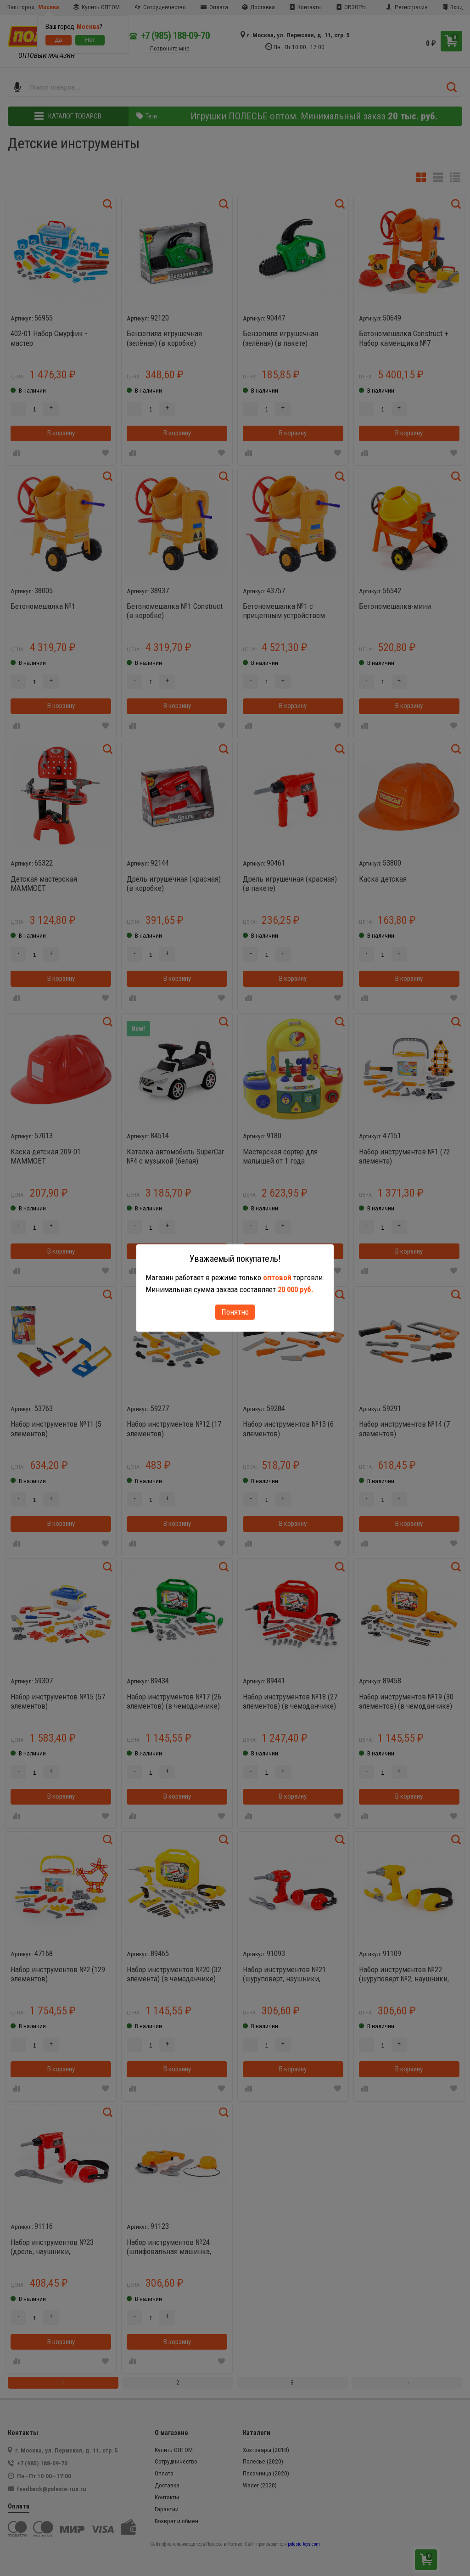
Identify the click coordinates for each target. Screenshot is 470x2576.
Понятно (235, 1311)
